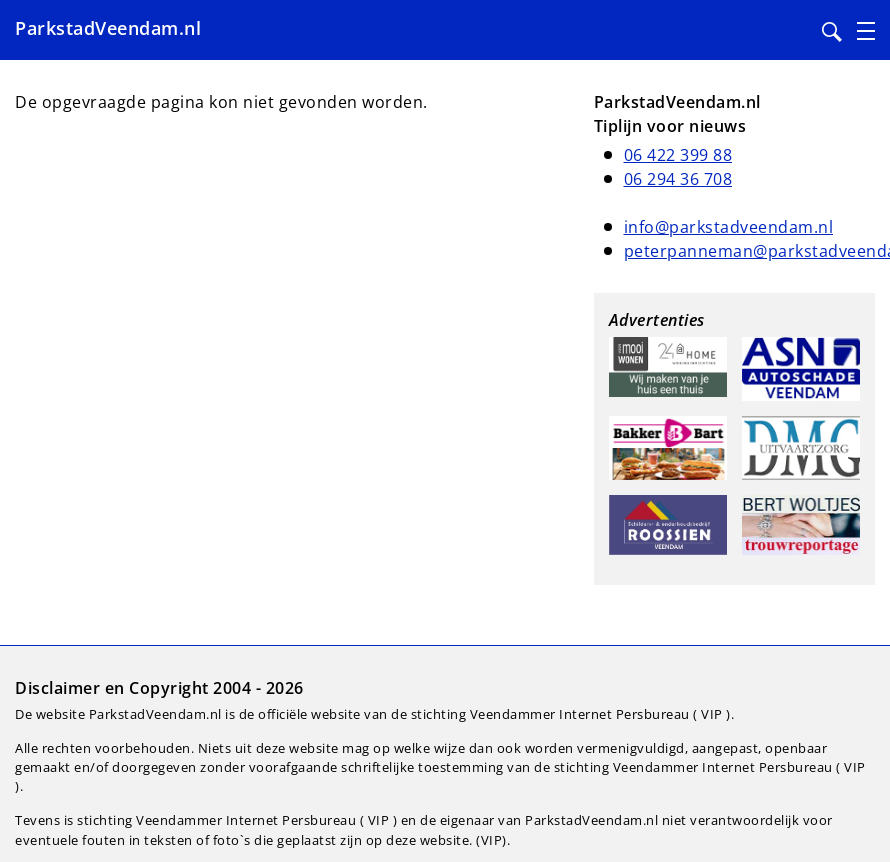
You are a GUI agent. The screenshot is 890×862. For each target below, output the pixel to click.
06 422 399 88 (678, 155)
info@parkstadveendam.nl (729, 227)
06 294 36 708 (678, 179)
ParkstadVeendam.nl (108, 28)
